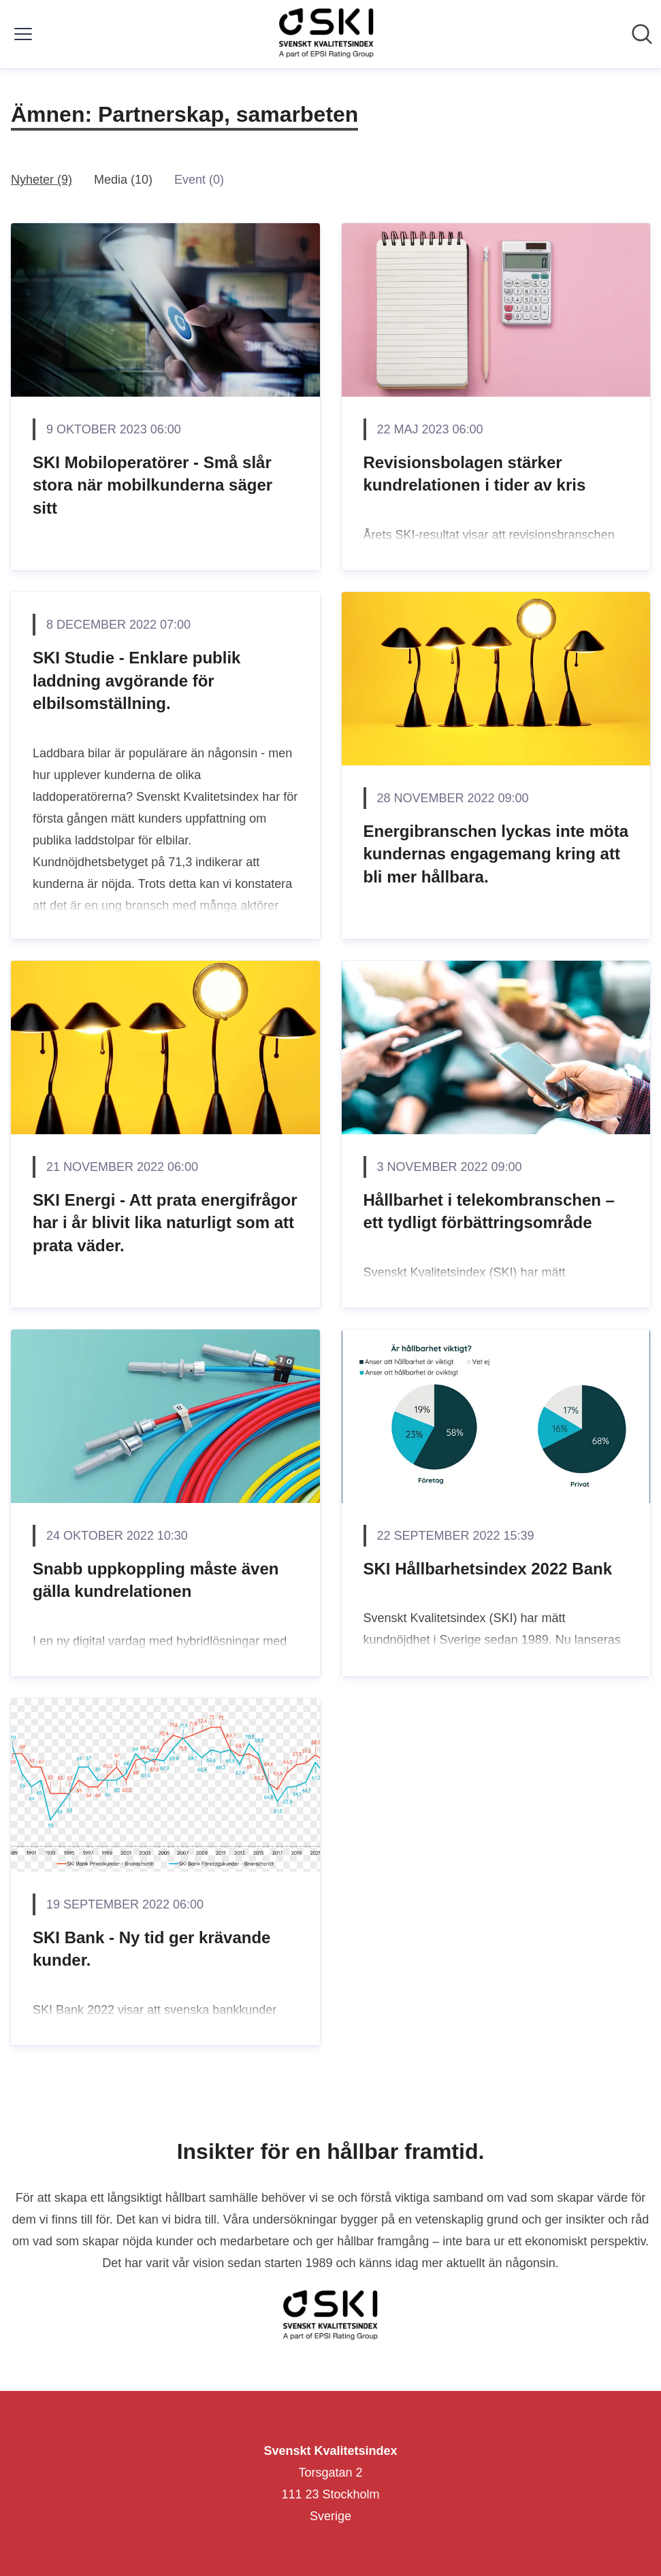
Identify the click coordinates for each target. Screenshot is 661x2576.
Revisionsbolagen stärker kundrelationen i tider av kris (475, 474)
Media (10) (123, 179)
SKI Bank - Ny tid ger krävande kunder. (151, 1949)
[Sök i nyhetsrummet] (642, 34)
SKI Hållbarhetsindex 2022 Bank (488, 1568)
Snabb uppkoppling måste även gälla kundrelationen (155, 1580)
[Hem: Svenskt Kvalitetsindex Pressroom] (326, 34)
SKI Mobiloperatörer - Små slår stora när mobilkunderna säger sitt (152, 485)
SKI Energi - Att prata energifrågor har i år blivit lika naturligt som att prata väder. (165, 1223)
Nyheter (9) (41, 179)
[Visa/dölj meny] (23, 34)
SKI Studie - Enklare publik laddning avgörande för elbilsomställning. (136, 680)
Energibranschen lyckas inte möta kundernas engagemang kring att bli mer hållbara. (496, 854)
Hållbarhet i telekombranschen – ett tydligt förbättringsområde (489, 1211)
